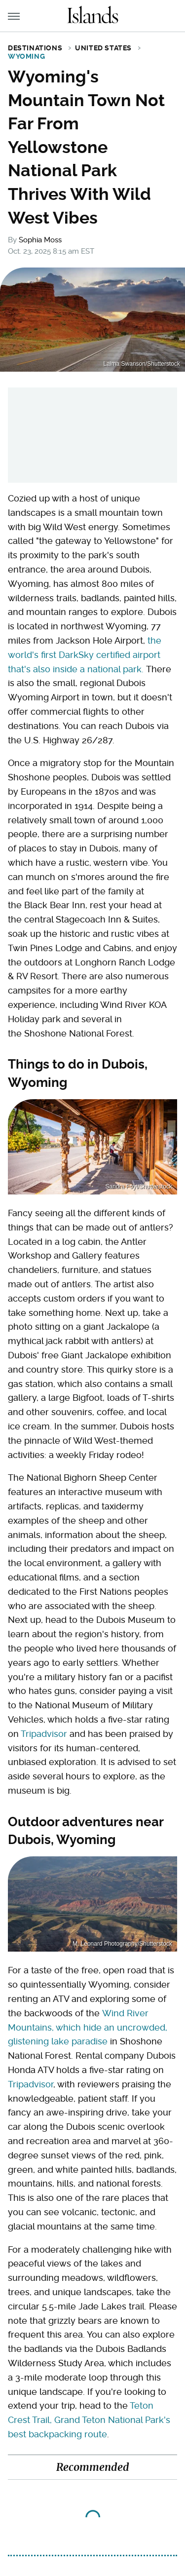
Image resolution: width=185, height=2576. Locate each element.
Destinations (35, 48)
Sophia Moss (40, 239)
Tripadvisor (44, 1734)
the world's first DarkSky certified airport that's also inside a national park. (84, 654)
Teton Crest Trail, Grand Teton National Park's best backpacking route (89, 2419)
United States (103, 48)
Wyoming (26, 56)
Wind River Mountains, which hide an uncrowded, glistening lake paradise (87, 2027)
